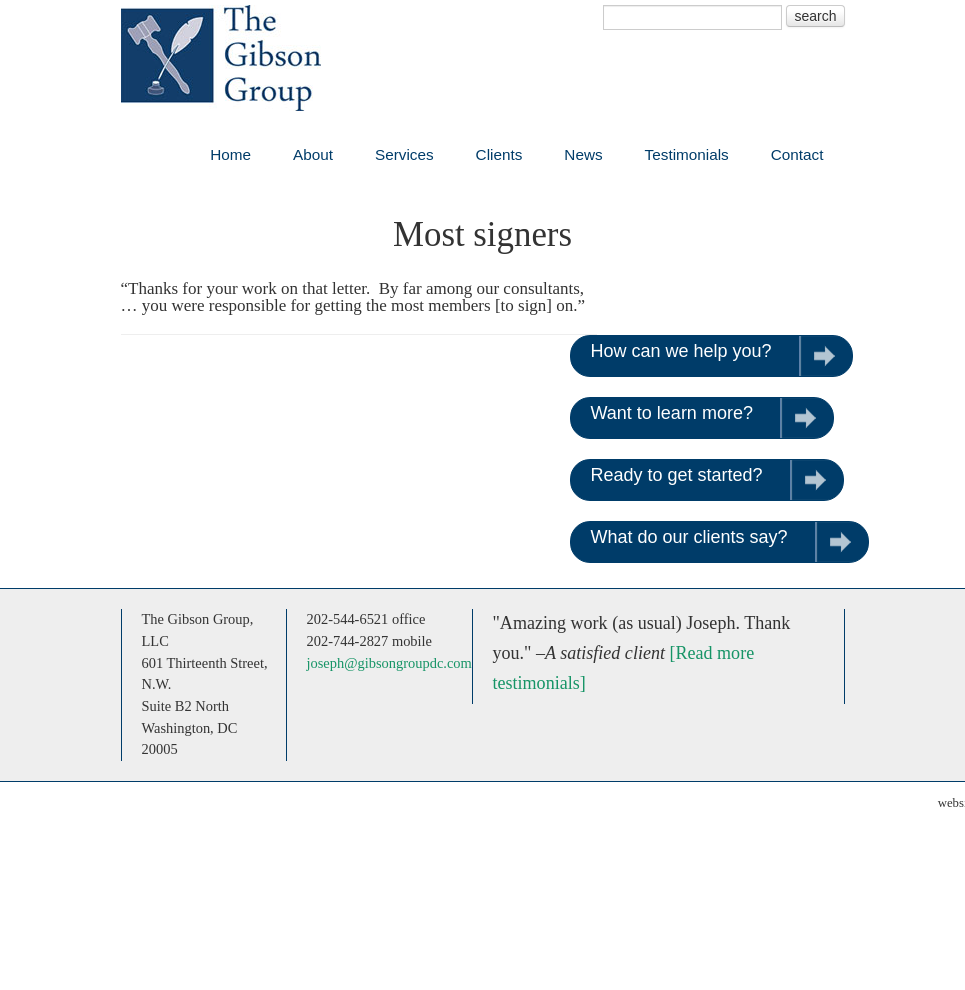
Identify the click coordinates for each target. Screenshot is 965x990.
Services (404, 154)
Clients (499, 154)
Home (230, 154)
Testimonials (687, 154)
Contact (797, 154)
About (313, 154)
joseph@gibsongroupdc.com (389, 663)
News (583, 154)
